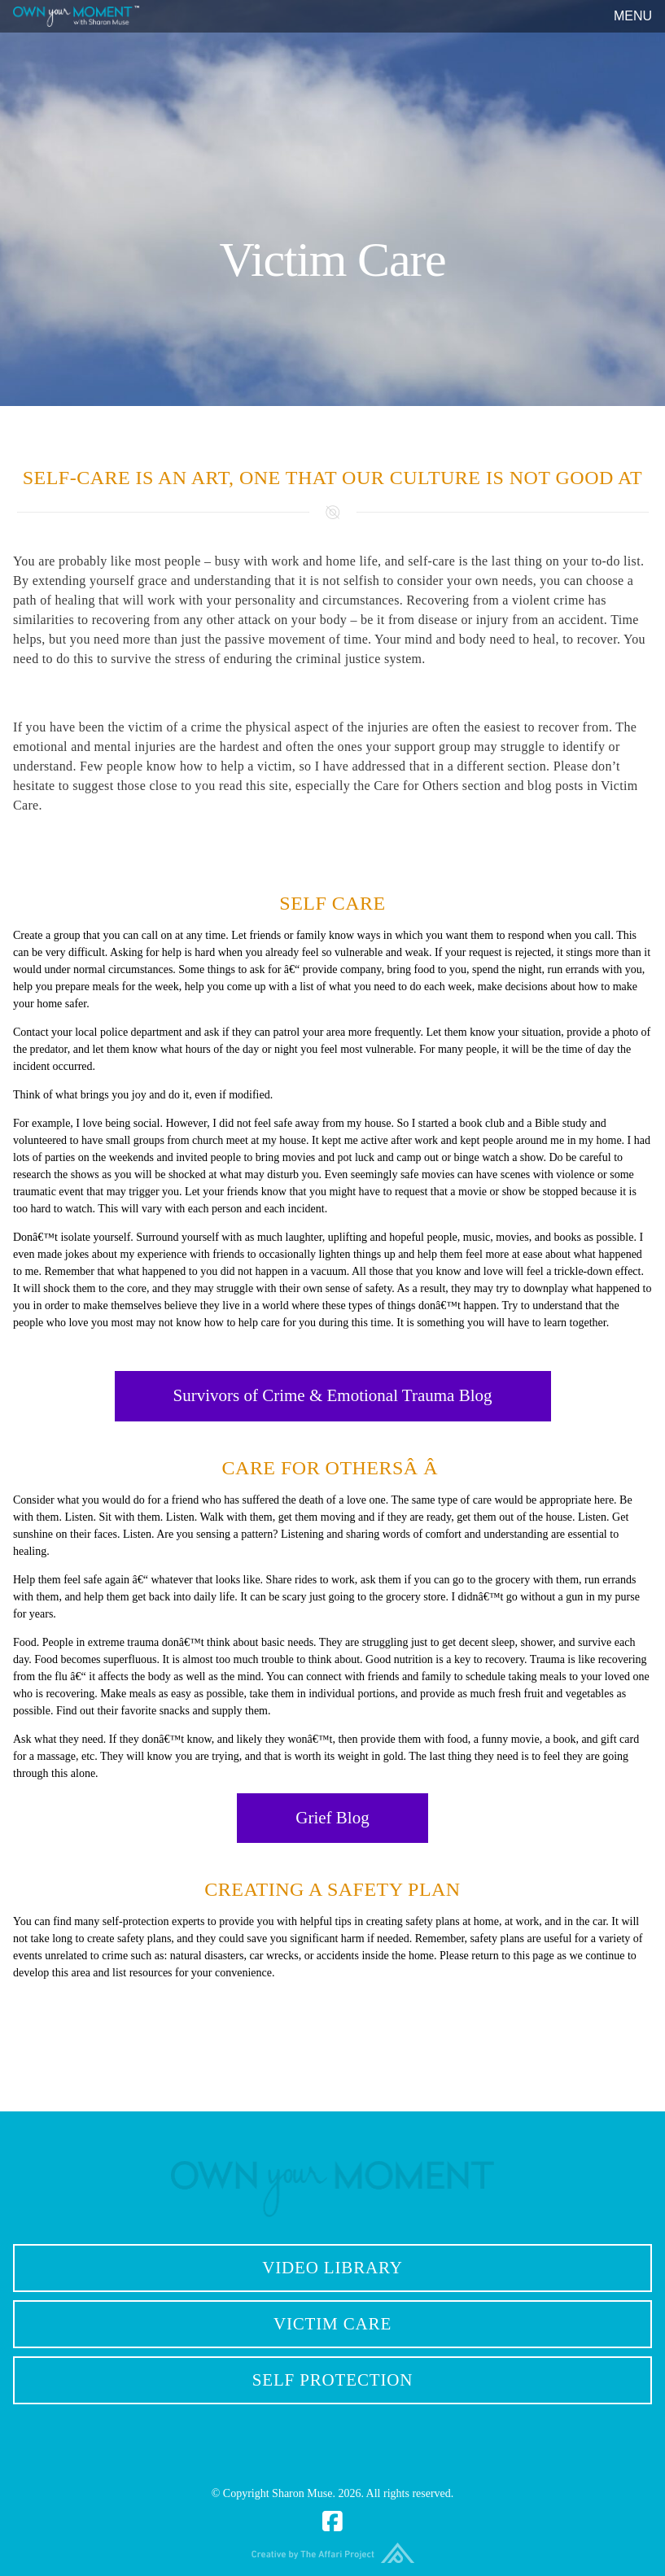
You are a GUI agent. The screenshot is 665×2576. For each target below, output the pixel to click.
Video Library (332, 2267)
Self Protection (332, 2380)
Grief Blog (332, 1817)
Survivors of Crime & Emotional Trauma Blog (332, 1395)
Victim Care (332, 2324)
